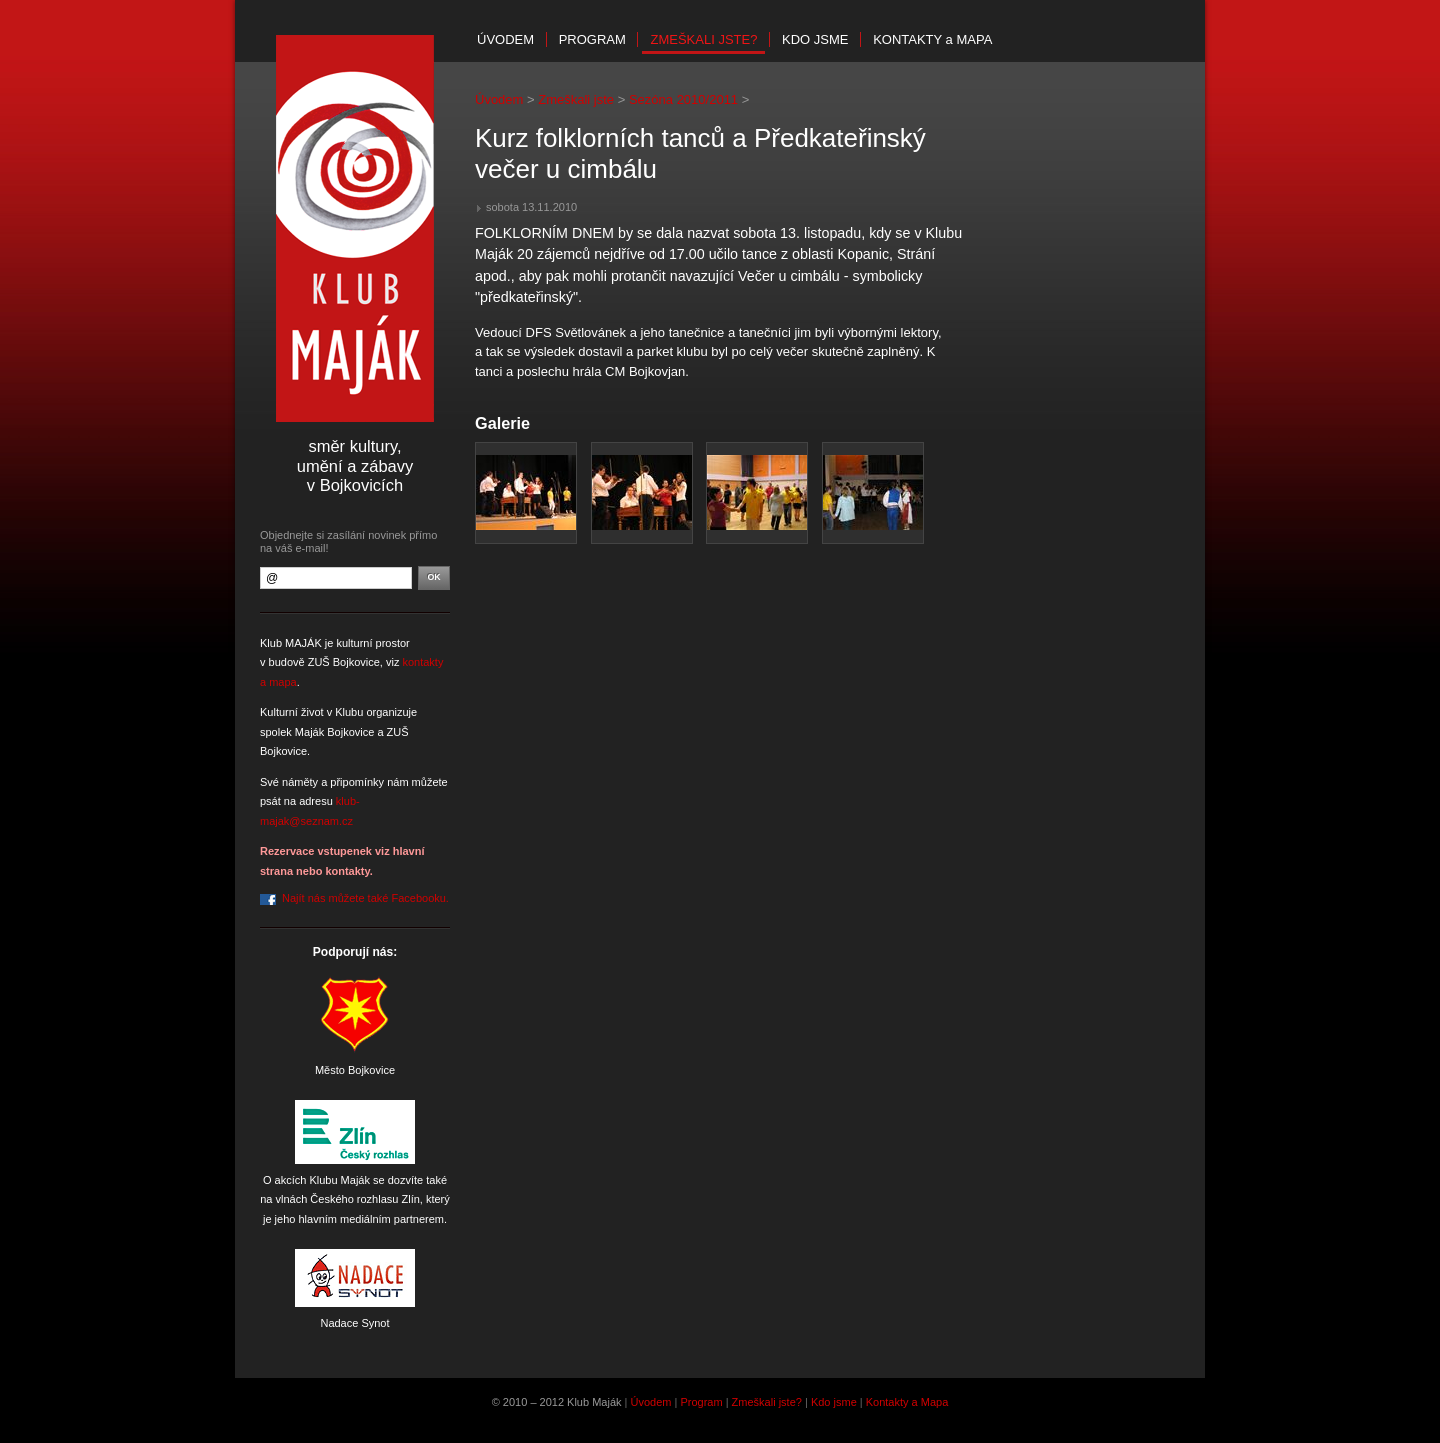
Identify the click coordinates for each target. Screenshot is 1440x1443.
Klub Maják (355, 228)
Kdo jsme (815, 39)
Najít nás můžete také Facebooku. (365, 898)
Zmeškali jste (576, 99)
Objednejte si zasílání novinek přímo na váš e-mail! (348, 541)
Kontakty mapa (932, 39)
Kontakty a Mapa (907, 1402)
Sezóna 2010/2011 (683, 99)
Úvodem (505, 39)
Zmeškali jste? (703, 39)
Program (592, 39)
